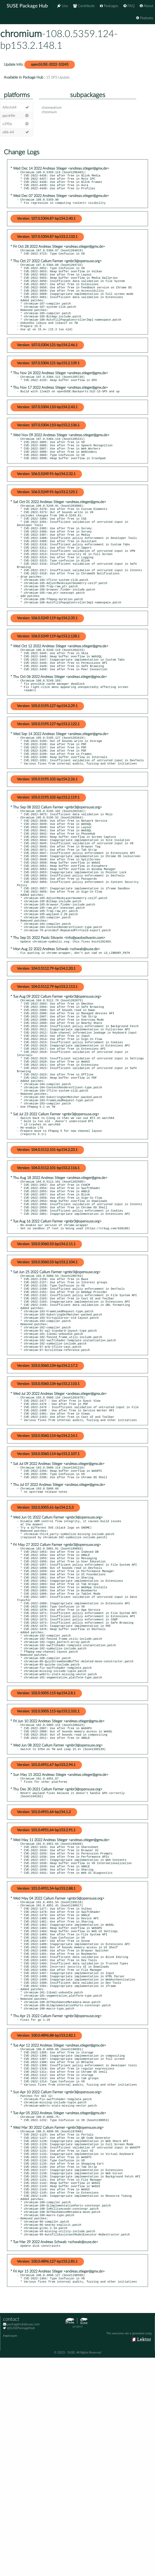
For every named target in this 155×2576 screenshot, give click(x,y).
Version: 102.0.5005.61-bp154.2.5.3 (45, 1642)
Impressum (10, 2565)
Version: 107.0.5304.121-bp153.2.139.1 (48, 382)
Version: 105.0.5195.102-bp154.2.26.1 (47, 835)
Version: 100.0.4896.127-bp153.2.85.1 (47, 2489)
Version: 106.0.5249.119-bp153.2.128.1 (48, 680)
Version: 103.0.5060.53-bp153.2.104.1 (47, 1374)
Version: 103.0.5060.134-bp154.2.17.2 (47, 1492)
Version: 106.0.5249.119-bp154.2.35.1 (47, 662)
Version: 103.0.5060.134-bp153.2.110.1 (48, 1510)
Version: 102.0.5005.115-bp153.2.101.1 (48, 1874)
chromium (21, 34)
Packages (109, 6)
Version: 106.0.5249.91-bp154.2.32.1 (46, 499)
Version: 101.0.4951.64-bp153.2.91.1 (46, 1999)
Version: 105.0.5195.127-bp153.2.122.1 (48, 774)
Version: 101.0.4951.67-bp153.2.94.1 (46, 1932)
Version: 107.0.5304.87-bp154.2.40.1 (46, 223)
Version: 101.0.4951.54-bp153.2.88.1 (46, 2064)
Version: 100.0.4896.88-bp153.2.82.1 (46, 2232)
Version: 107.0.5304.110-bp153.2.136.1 (48, 446)
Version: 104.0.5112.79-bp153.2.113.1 (47, 1066)
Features (144, 18)
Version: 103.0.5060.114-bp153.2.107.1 (48, 1585)
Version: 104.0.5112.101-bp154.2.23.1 (47, 1254)
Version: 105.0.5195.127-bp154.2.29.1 (47, 756)
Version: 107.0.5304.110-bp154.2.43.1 (47, 428)
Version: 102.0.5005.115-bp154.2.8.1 (46, 1856)
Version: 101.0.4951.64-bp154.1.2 (44, 1981)
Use (62, 6)
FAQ (128, 6)
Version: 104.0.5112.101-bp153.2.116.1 (48, 1272)
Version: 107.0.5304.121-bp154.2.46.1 (47, 364)
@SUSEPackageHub (19, 2557)
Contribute (84, 6)
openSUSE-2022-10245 (49, 64)
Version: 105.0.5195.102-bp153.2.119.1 (48, 853)
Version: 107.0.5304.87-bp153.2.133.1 (47, 241)
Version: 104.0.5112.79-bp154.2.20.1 (46, 1048)
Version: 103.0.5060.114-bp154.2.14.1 (47, 1567)
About (146, 6)
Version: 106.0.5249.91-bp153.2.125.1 (47, 517)
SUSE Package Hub (27, 6)
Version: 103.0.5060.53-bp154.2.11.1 (46, 1356)
